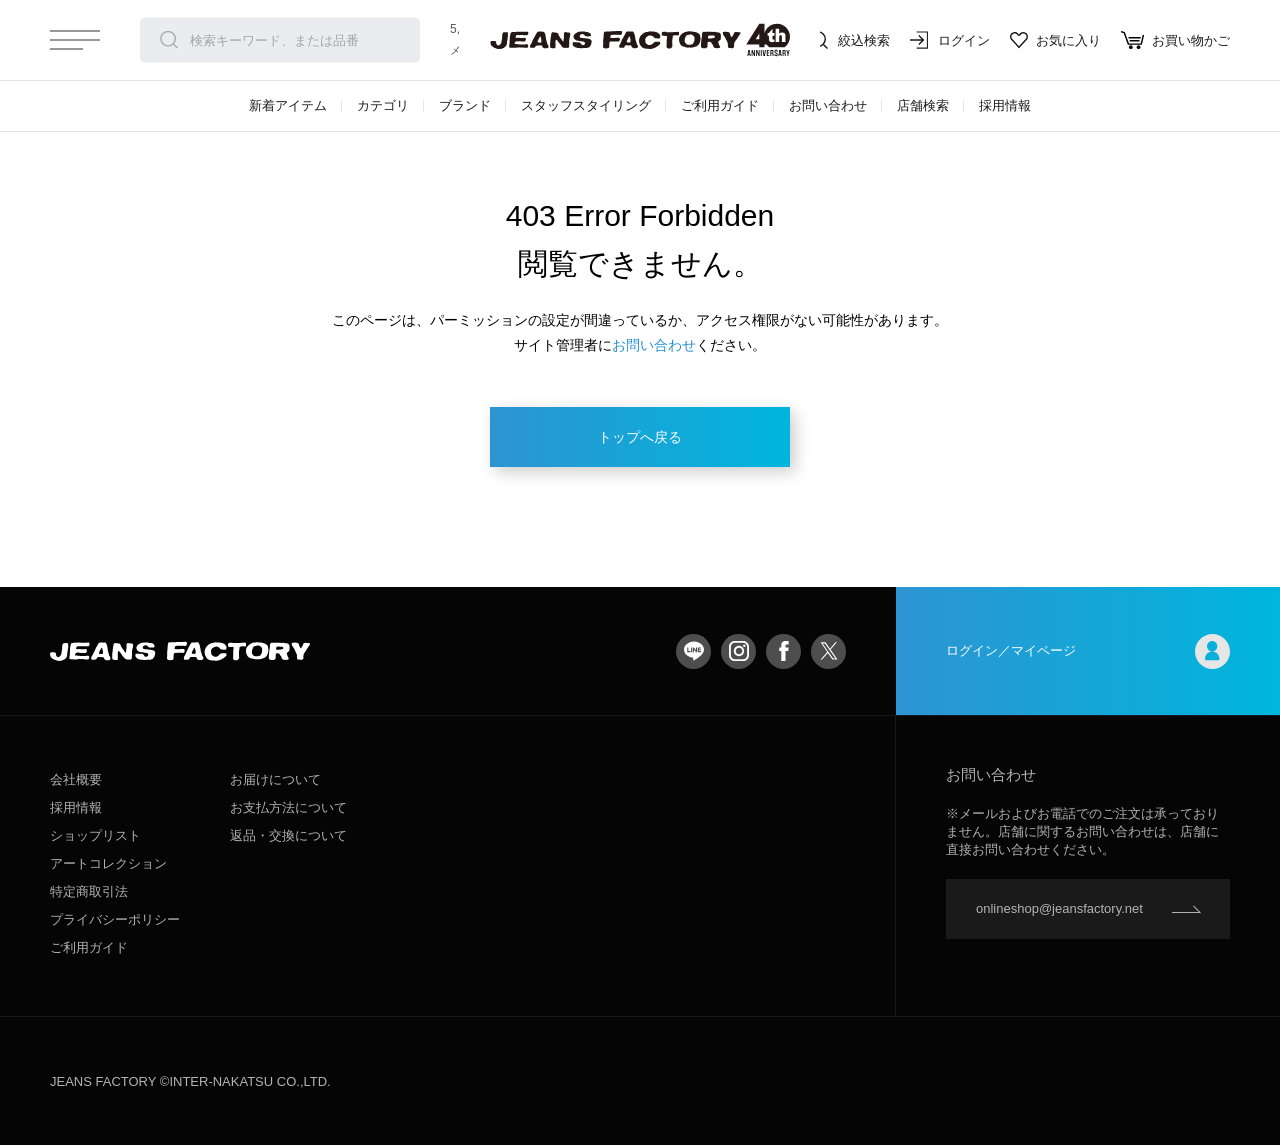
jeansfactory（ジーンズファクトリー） (640, 40)
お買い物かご (1175, 40)
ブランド (465, 105)
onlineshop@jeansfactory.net (1059, 908)
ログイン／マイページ (1088, 651)
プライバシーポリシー (115, 919)
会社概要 (76, 779)
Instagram (738, 651)
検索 (169, 40)
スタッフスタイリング (586, 105)
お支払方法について (288, 807)
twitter (828, 651)
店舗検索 (923, 105)
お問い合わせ (828, 105)
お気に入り (1055, 40)
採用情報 (1005, 105)
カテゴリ (383, 105)
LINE (693, 651)
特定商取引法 (89, 891)
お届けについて (275, 779)
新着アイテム (288, 105)
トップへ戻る (640, 437)
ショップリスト (95, 835)
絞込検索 (850, 40)
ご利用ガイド (720, 105)
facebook (783, 651)
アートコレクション (108, 863)
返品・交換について (288, 835)
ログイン (950, 40)
